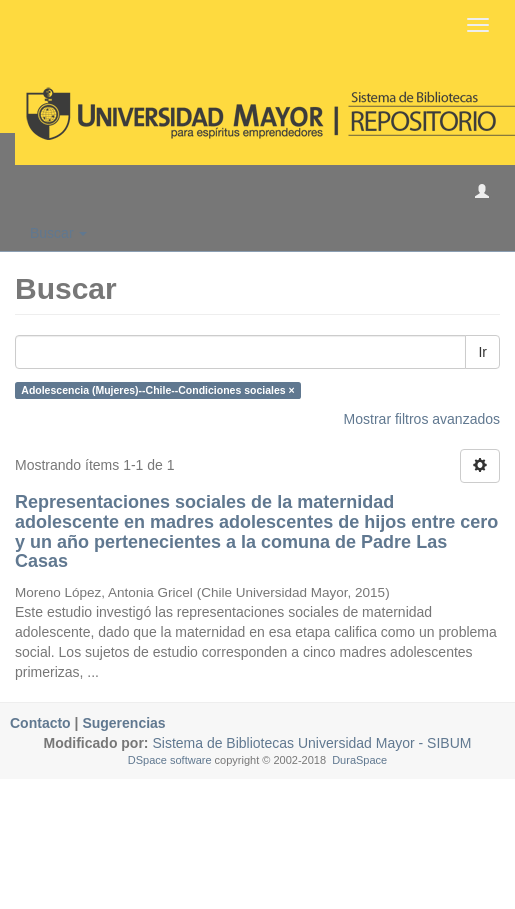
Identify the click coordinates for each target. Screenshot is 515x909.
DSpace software (170, 760)
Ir (482, 352)
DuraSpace (359, 760)
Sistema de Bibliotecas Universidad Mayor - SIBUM (310, 743)
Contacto (40, 723)
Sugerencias (123, 723)
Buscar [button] (58, 233)
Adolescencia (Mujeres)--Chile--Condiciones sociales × (157, 390)
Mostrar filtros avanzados (422, 419)
